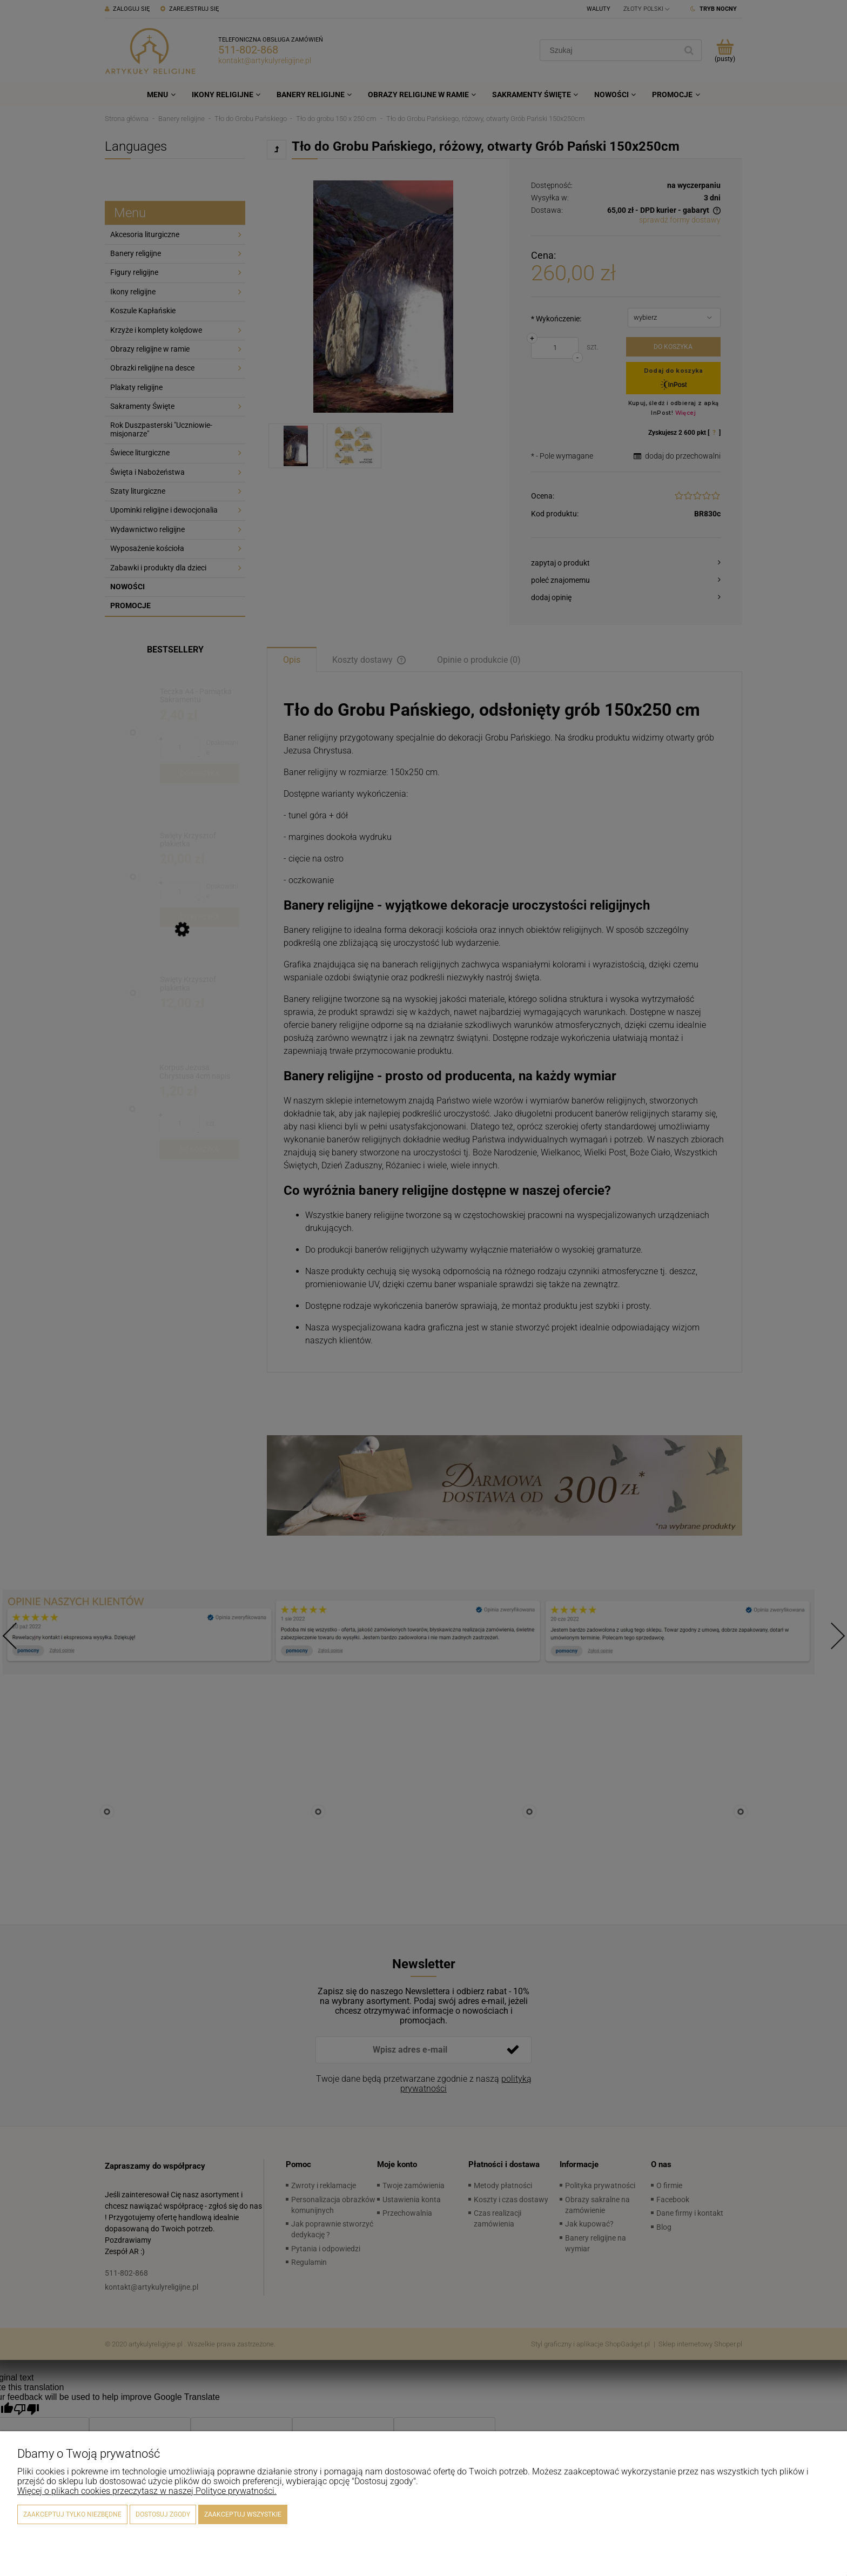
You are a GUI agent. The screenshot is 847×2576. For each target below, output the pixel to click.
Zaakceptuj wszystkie (242, 2514)
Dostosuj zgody (163, 2514)
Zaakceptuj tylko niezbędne (72, 2514)
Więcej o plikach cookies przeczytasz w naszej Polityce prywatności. (147, 2491)
